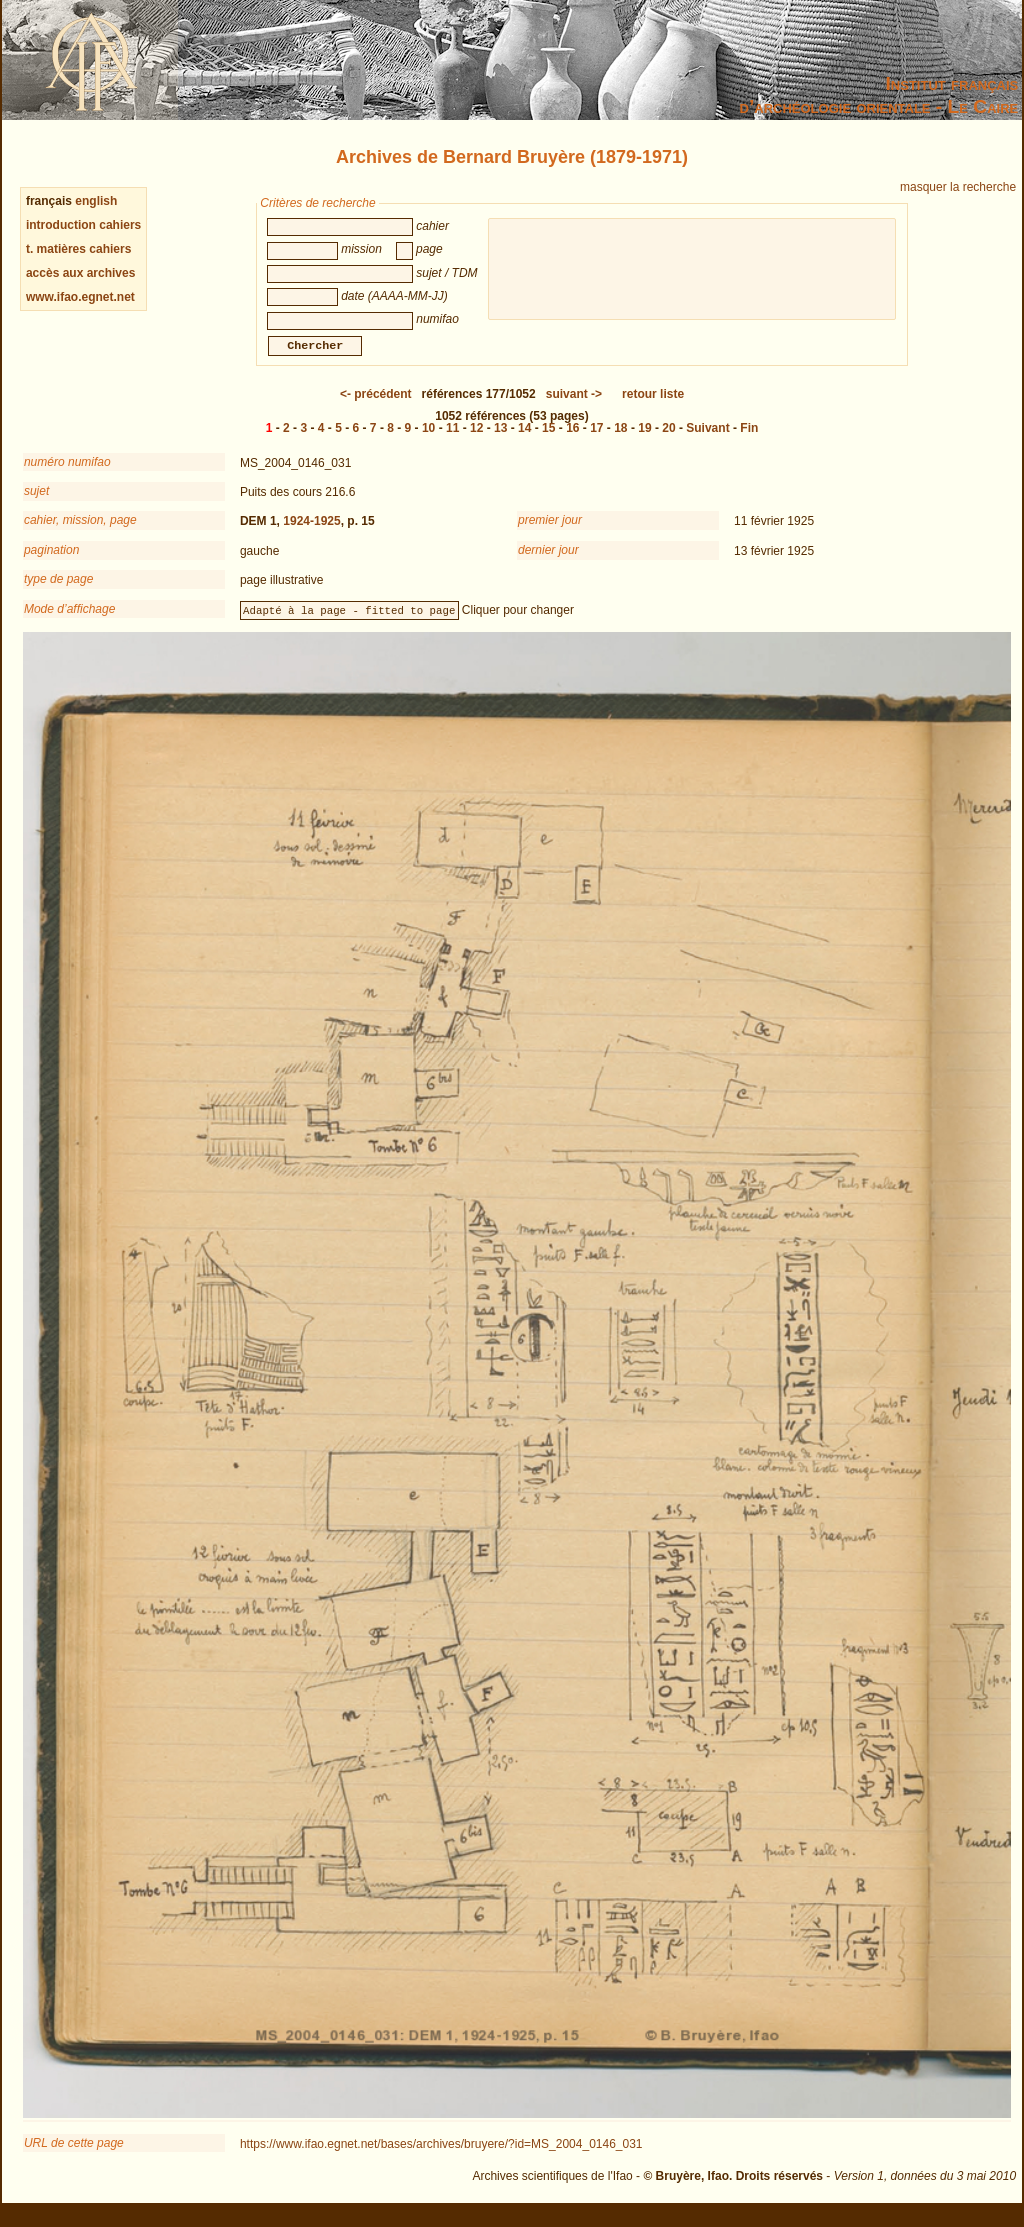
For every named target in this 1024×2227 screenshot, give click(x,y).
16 (572, 440)
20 (668, 440)
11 (452, 440)
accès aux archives (80, 273)
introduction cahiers (83, 225)
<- (376, 406)
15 (548, 440)
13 (500, 440)
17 (596, 440)
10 (428, 440)
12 (476, 440)
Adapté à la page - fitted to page (349, 622)
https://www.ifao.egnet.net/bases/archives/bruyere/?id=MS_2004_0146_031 (441, 2156)
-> (574, 406)
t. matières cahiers (78, 249)
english (96, 201)
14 (524, 440)
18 (620, 440)
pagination (51, 562)
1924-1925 (311, 533)
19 (644, 440)
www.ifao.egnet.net (80, 297)
